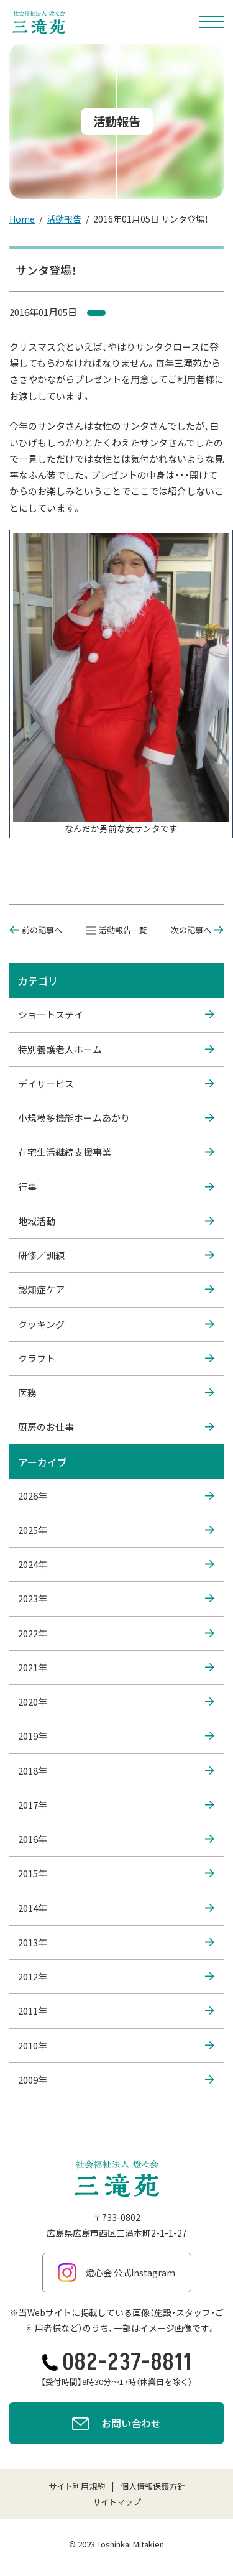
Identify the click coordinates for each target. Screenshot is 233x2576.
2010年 (116, 2046)
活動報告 (64, 219)
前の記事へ (35, 930)
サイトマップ (117, 2502)
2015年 (116, 1873)
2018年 (116, 1771)
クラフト (116, 1358)
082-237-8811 (116, 2362)
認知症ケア (116, 1289)
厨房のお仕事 (116, 1427)
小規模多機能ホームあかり (116, 1118)
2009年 (116, 2080)
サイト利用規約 (76, 2486)
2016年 (116, 1839)
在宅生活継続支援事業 (116, 1152)
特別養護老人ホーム (116, 1049)
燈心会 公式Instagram (116, 2272)
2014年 (116, 1908)
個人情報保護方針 (153, 2486)
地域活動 (116, 1221)
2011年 (116, 2011)
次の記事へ (197, 930)
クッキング (116, 1324)
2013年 (116, 1942)
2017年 (116, 1805)
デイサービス (116, 1084)
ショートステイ (116, 1015)
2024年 (116, 1564)
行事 (116, 1187)
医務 (116, 1393)
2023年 (116, 1598)
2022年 (116, 1633)
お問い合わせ (116, 2425)
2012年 (116, 1977)
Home (22, 219)
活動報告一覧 (116, 930)
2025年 (116, 1530)
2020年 (116, 1702)
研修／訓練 (116, 1255)
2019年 (116, 1736)
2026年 (116, 1496)
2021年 (116, 1668)
